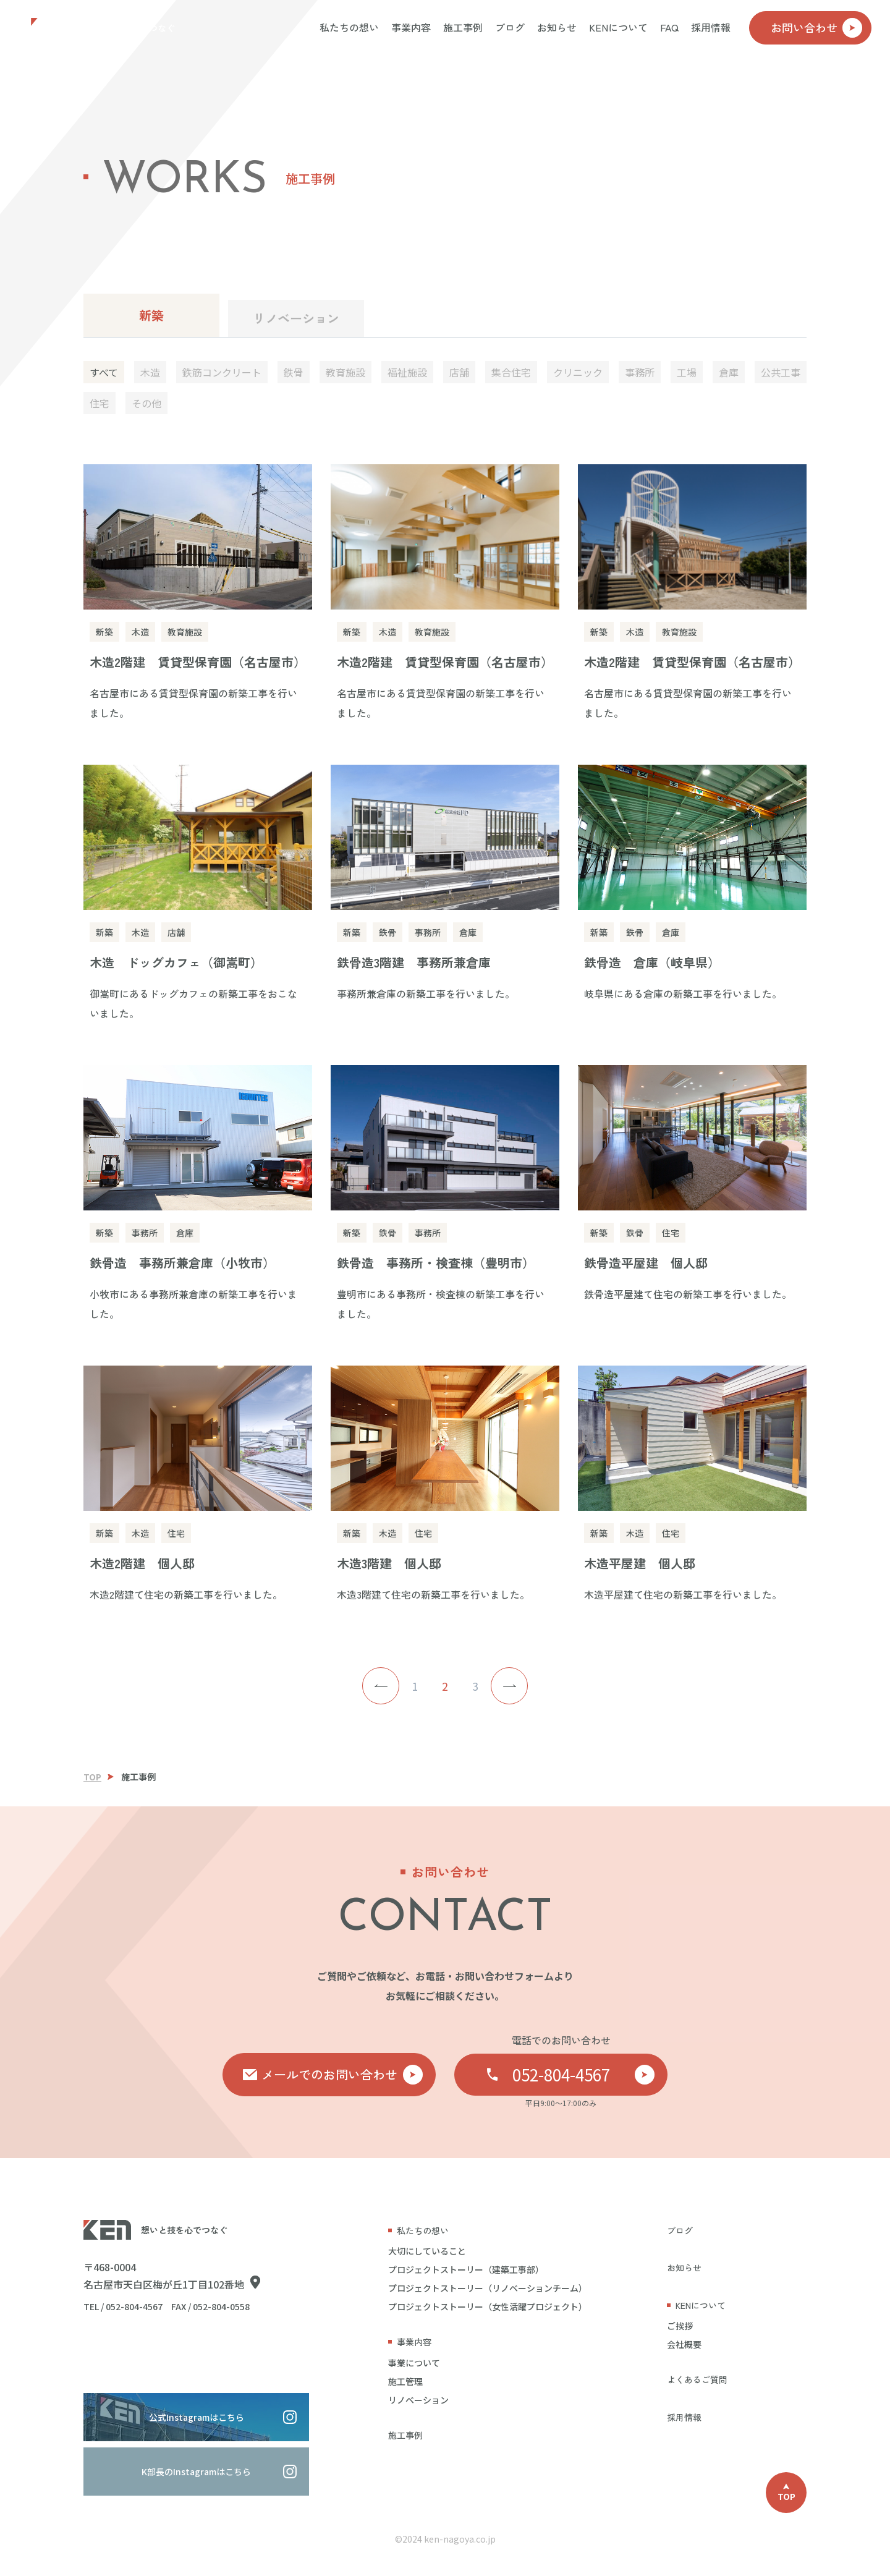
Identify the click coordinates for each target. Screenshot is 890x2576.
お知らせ (557, 27)
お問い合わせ (816, 28)
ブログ (510, 27)
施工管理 (405, 2381)
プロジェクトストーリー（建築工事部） (466, 2269)
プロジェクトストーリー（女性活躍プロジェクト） (487, 2306)
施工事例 (463, 27)
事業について (414, 2363)
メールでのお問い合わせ (342, 2075)
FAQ (669, 27)
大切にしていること (427, 2251)
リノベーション (296, 318)
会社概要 (684, 2344)
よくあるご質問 (697, 2379)
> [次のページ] (509, 1686)
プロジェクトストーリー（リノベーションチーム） (487, 2288)
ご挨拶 (680, 2325)
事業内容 (411, 27)
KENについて (618, 27)
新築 (151, 315)
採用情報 (711, 27)
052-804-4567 (583, 2074)
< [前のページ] (381, 1686)
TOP (92, 1776)
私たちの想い (349, 27)
